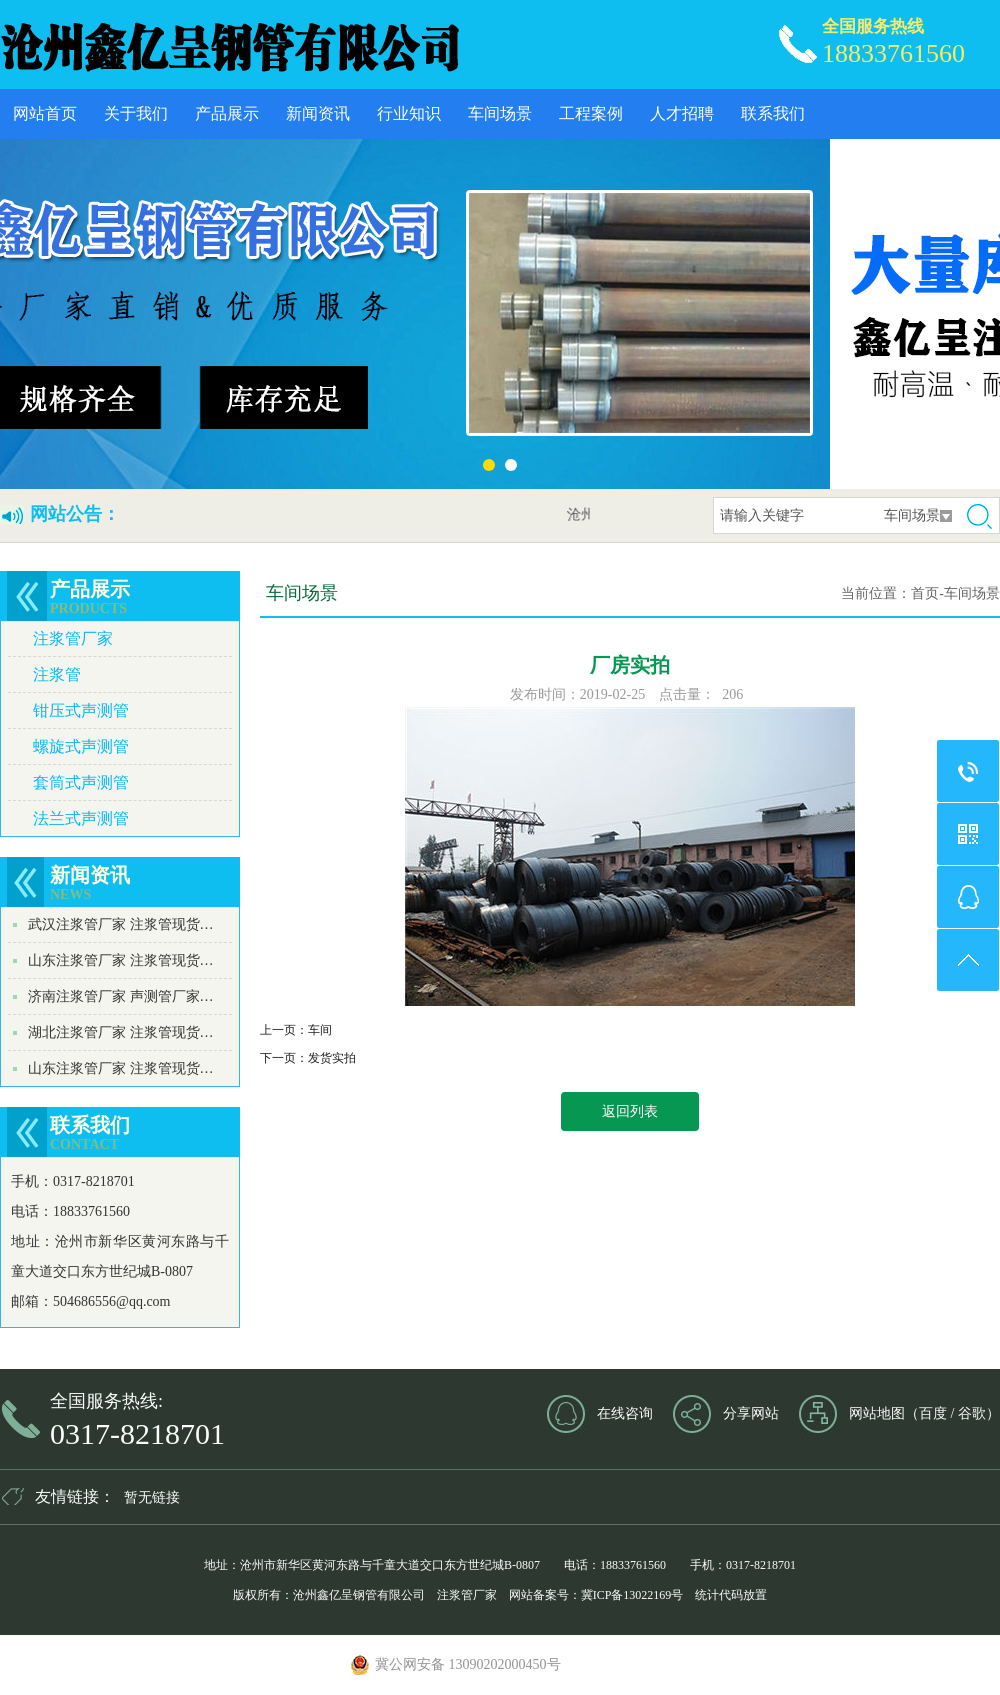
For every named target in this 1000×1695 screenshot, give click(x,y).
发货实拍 (332, 1058)
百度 (933, 1413)
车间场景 (500, 113)
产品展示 (227, 113)
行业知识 (409, 113)
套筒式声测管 (81, 782)
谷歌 (972, 1413)
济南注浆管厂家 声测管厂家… (121, 996)
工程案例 (591, 113)
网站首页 (45, 113)
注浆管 (57, 674)
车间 (320, 1030)
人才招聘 (682, 113)
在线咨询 (625, 1413)
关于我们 (136, 113)
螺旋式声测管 (81, 746)
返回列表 (630, 1111)
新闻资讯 (318, 113)
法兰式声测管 (81, 818)
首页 (925, 593)
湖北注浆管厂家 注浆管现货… (121, 1032)
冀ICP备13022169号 (632, 1595)
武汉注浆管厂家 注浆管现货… (121, 924)
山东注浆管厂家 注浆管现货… (121, 960)
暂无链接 (152, 1497)
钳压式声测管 (81, 710)
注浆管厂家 (73, 638)
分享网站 (751, 1413)
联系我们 (773, 113)
